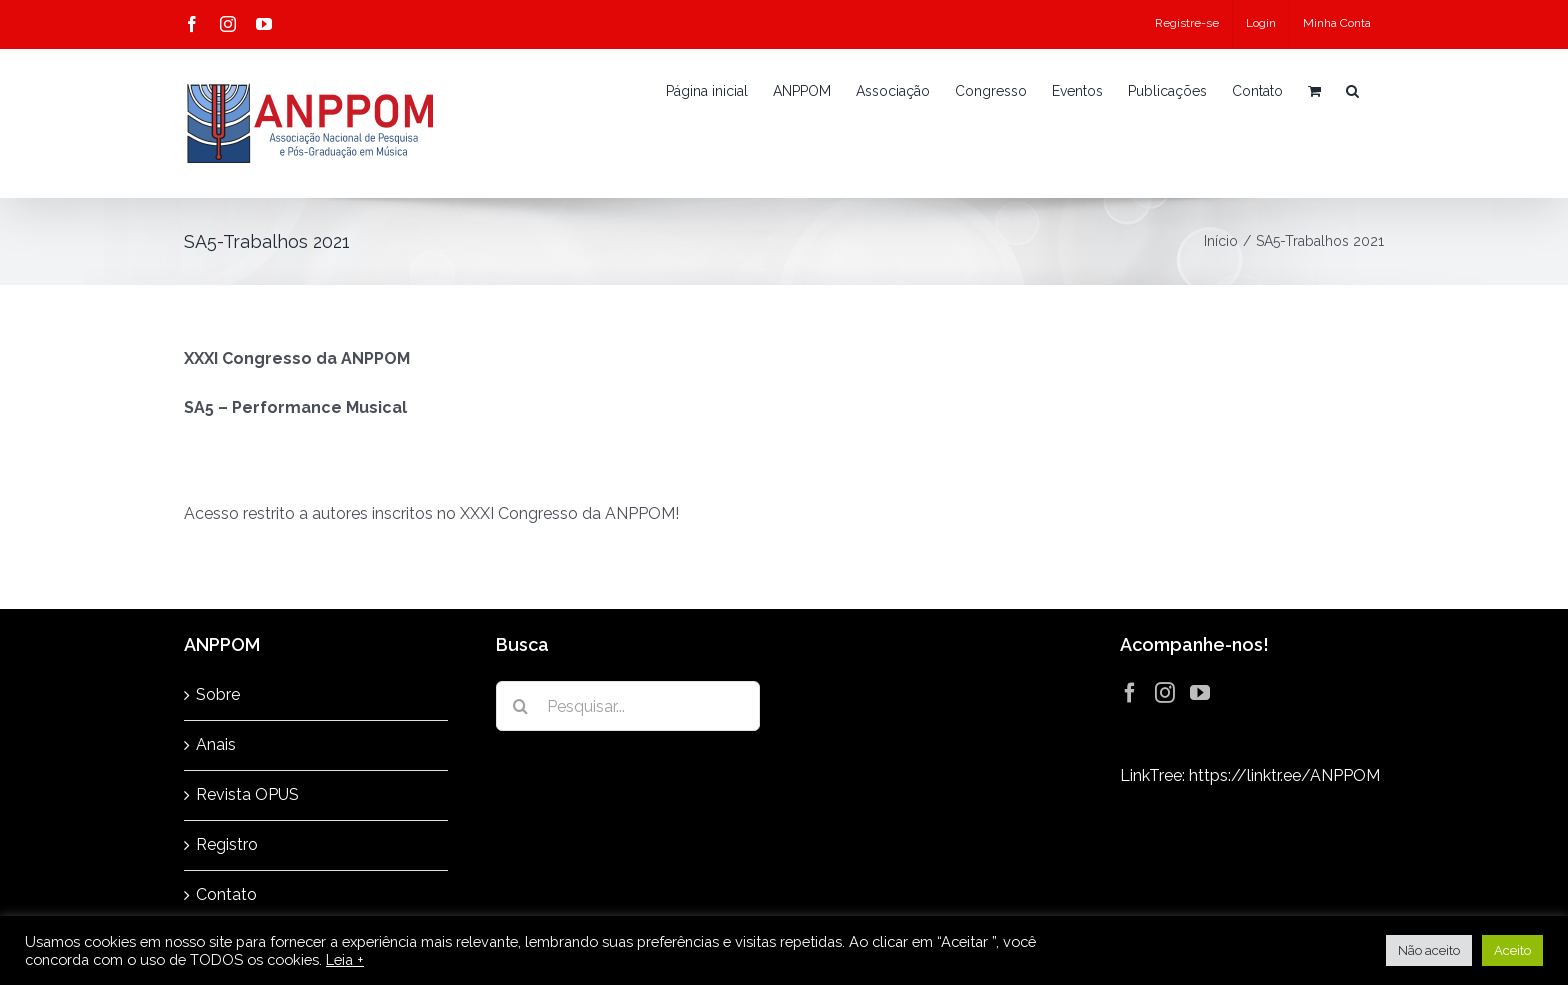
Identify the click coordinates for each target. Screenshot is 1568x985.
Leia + (345, 959)
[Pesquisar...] (628, 706)
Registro (227, 844)
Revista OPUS (247, 794)
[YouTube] (1200, 693)
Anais (216, 744)
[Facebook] (1130, 693)
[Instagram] (1165, 693)
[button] (1352, 91)
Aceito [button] (1512, 950)
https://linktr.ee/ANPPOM (1284, 775)
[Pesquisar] (521, 706)
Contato (226, 894)
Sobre (218, 694)
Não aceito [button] (1429, 950)
